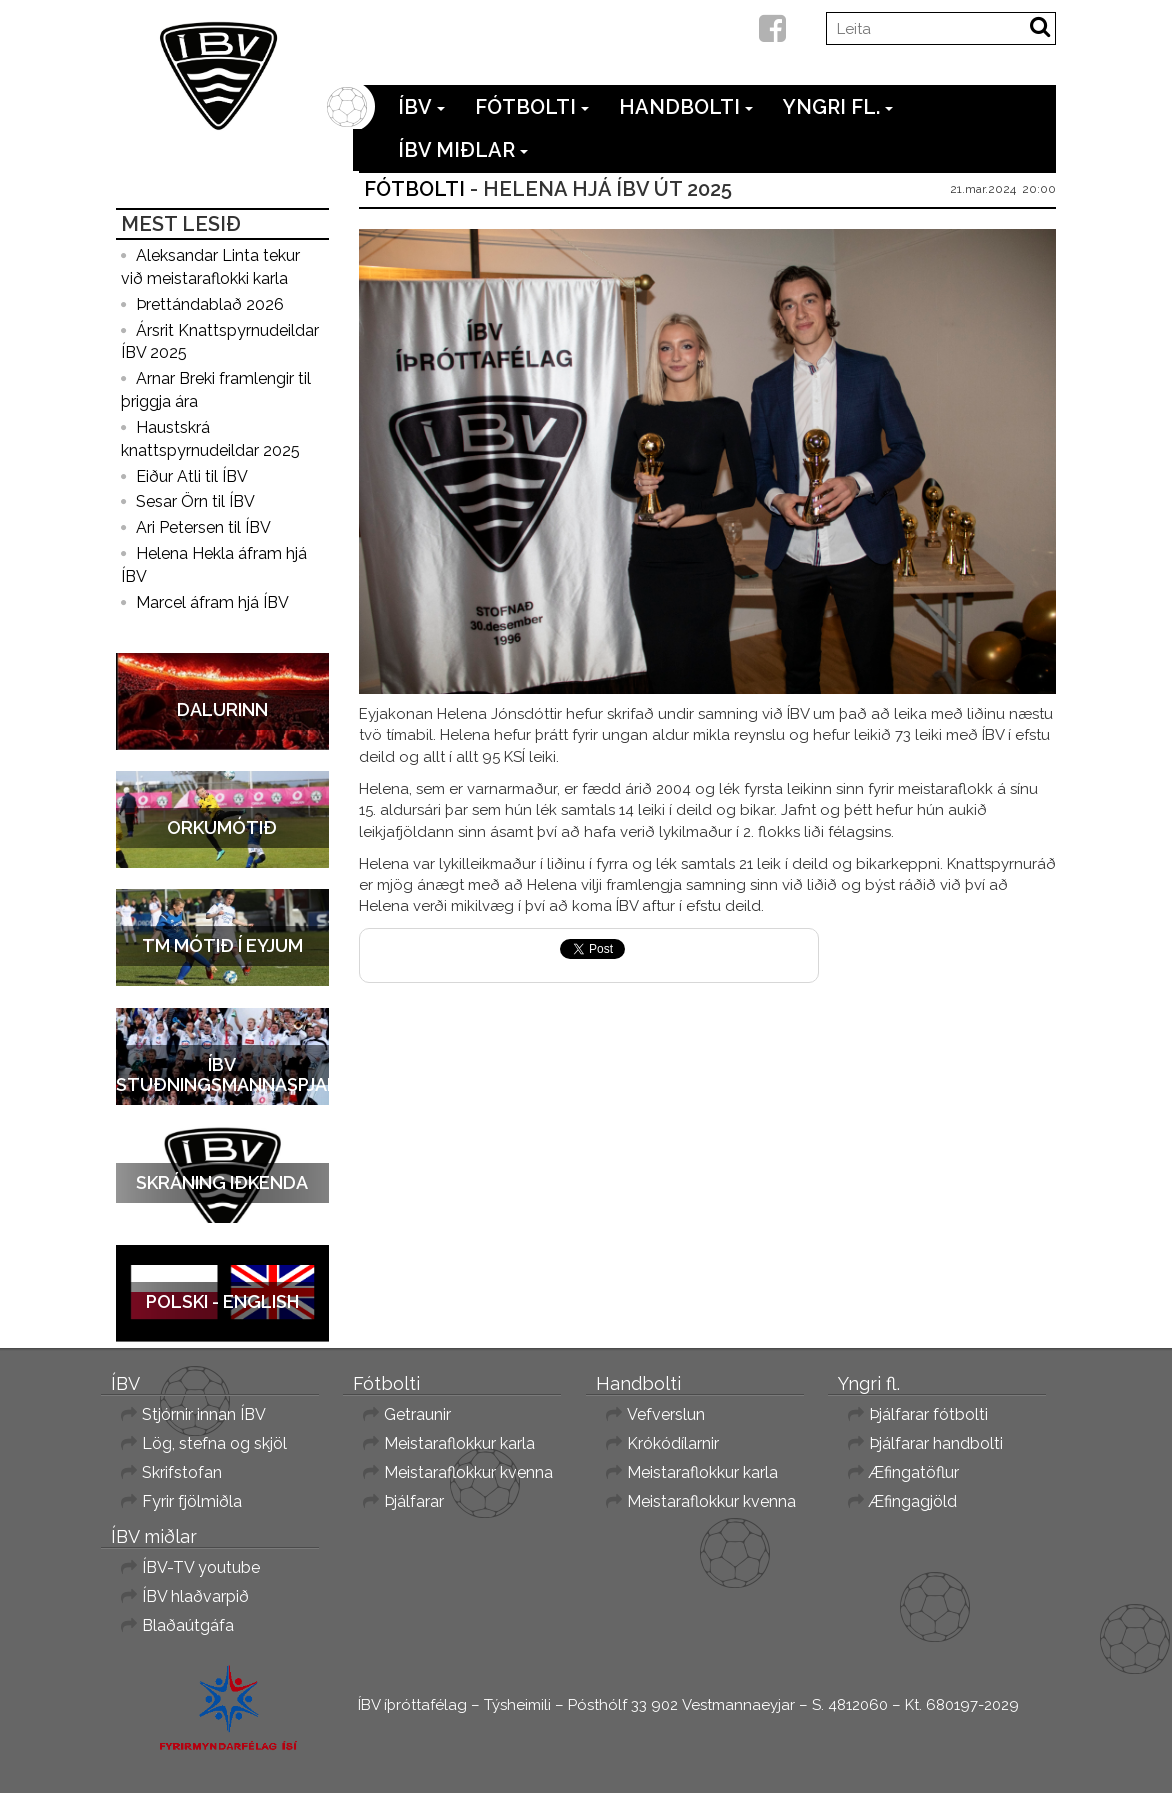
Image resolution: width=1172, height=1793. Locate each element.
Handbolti (686, 107)
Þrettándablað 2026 (210, 304)
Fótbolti (532, 107)
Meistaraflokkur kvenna (468, 1472)
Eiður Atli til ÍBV (192, 476)
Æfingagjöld (913, 1501)
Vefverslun (666, 1414)
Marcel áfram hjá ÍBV (212, 602)
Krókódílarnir (673, 1443)
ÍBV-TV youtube (201, 1567)
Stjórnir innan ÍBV (204, 1414)
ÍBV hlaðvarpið (195, 1596)
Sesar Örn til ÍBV (195, 501)
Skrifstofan (182, 1472)
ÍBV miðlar (463, 150)
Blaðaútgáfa (188, 1625)
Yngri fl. (838, 107)
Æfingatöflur (914, 1472)
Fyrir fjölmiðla (192, 1501)
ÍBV (421, 107)
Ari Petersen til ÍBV (203, 527)
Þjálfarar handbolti (936, 1443)
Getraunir (417, 1414)
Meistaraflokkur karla (459, 1443)
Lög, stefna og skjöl (214, 1443)
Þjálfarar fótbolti (928, 1414)
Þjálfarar (414, 1501)
